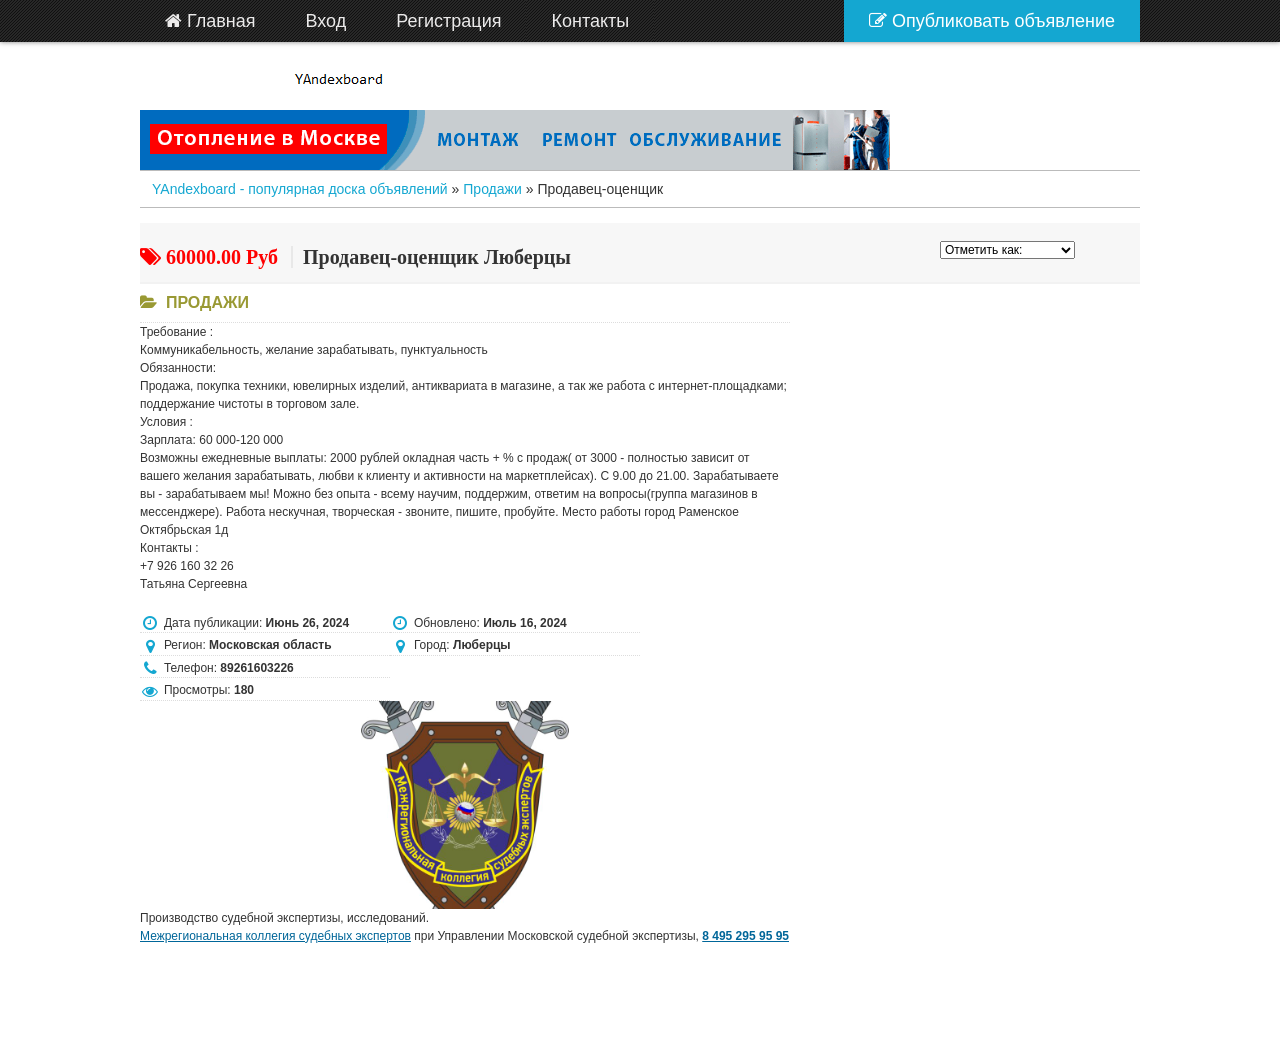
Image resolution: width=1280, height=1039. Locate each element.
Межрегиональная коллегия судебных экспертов (275, 936)
